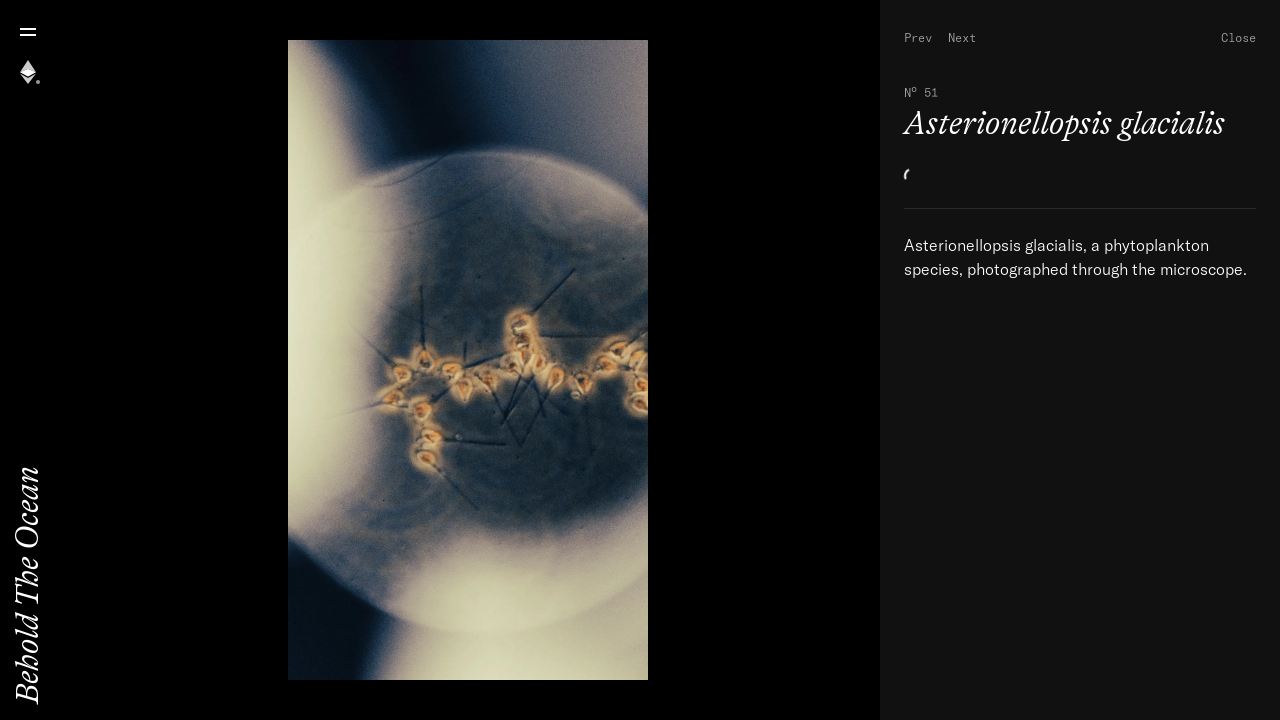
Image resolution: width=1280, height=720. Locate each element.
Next (962, 37)
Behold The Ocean (27, 585)
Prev (918, 37)
